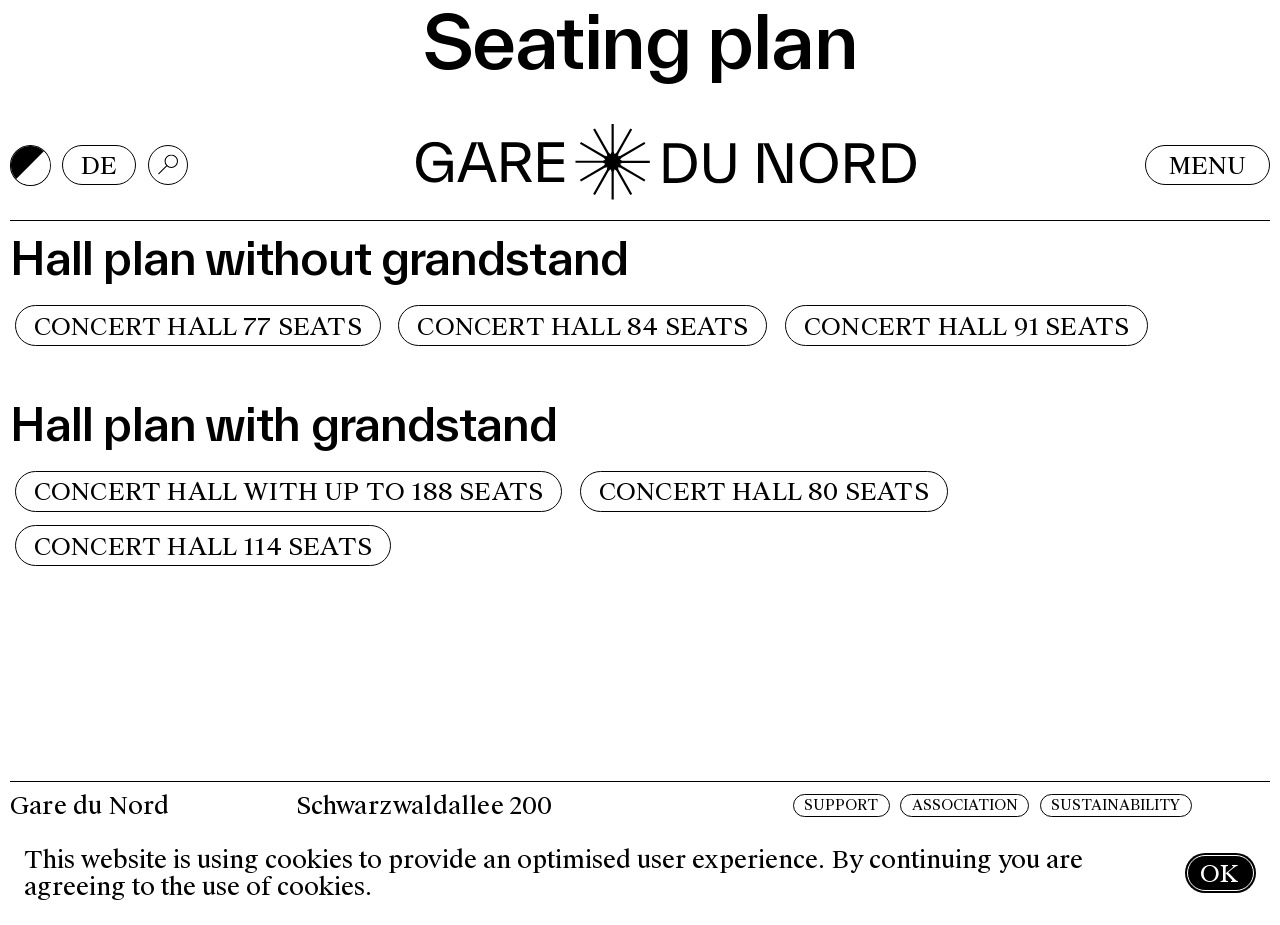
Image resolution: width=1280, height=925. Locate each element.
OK (1219, 873)
